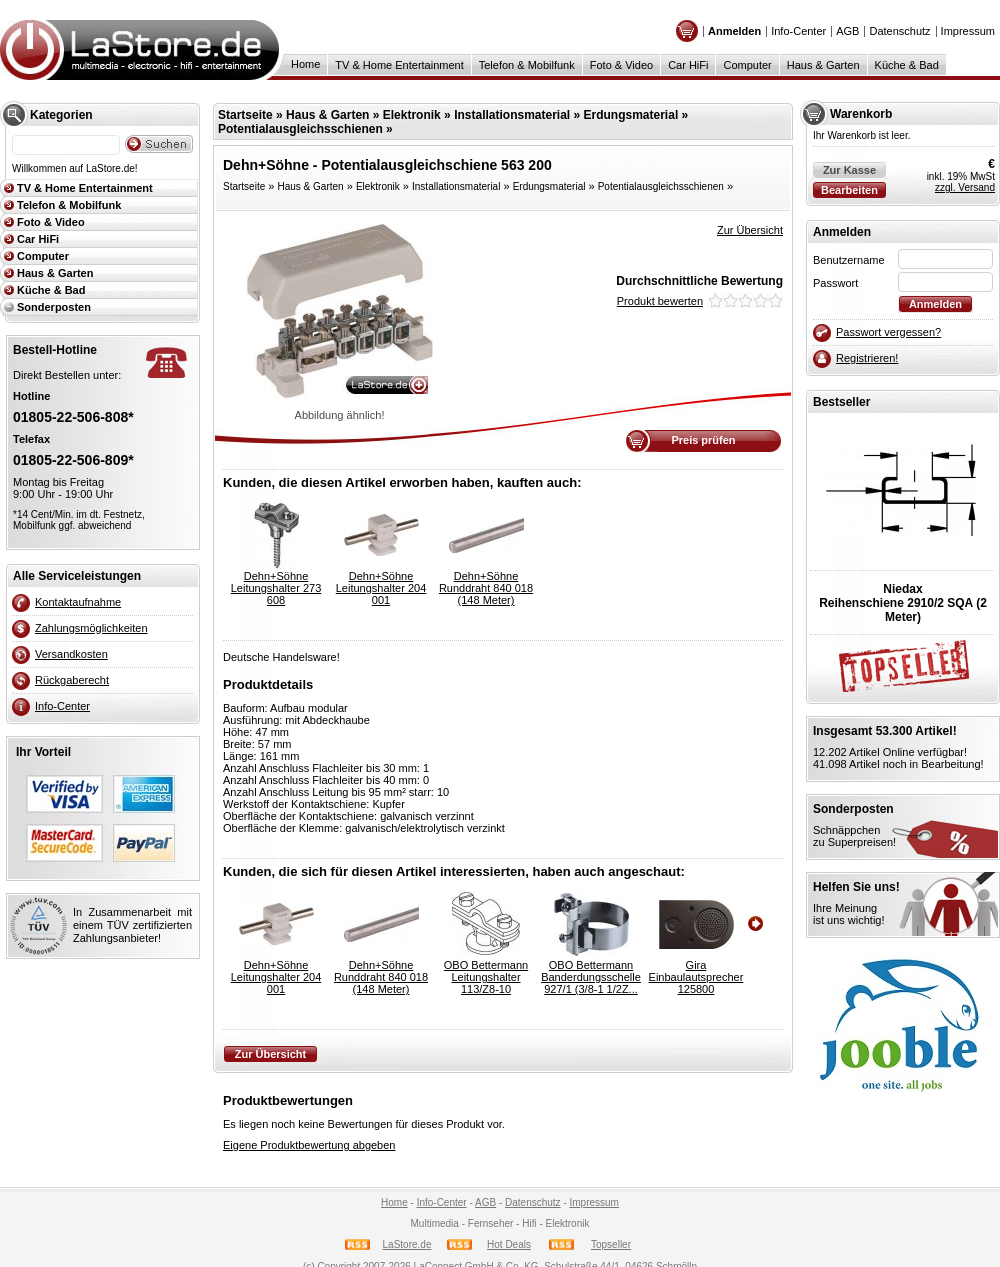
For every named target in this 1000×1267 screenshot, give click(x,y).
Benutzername (849, 260)
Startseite (245, 115)
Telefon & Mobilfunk (527, 65)
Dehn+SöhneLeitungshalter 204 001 (381, 588)
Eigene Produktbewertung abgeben (309, 1145)
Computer (747, 65)
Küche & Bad (907, 65)
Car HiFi (688, 65)
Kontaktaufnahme (78, 602)
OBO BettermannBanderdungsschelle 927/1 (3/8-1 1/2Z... (591, 977)
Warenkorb (861, 114)
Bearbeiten (849, 190)
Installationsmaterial (512, 115)
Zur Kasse (849, 170)
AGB (847, 31)
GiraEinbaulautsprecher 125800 (696, 977)
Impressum (968, 31)
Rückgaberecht (72, 680)
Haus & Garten (823, 65)
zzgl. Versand (965, 187)
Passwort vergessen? (888, 332)
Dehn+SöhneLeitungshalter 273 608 (276, 588)
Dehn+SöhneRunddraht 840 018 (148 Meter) (486, 588)
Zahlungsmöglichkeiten (91, 628)
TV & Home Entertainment (399, 65)
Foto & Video (621, 65)
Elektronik (412, 115)
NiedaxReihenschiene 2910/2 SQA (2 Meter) (903, 603)
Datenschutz (899, 31)
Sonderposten (54, 307)
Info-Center (798, 31)
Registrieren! (867, 358)
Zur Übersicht (750, 230)
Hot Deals (509, 1244)
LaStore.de (407, 1244)
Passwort (835, 283)
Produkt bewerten (660, 301)
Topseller (611, 1244)
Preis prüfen (703, 440)
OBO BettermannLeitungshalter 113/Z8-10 (486, 977)
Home (305, 64)
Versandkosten (71, 654)
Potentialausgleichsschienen (300, 129)
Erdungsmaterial (631, 115)
